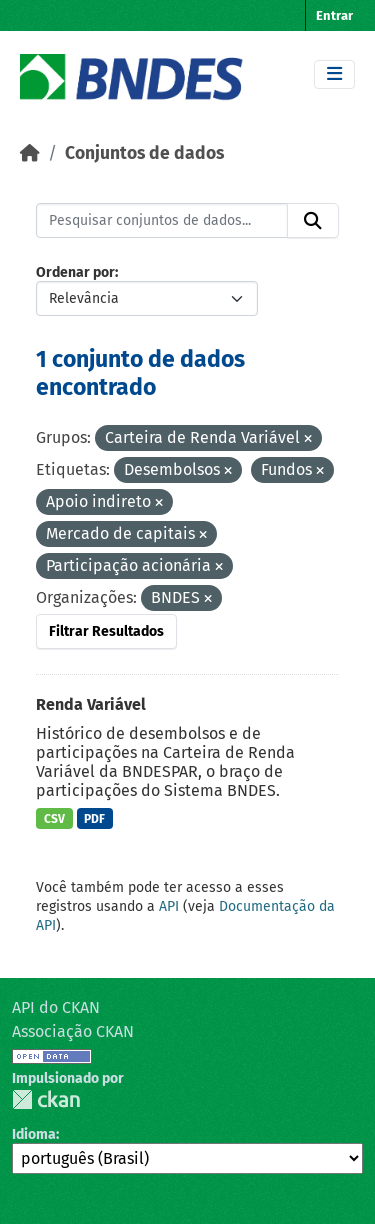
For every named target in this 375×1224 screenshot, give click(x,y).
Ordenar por (75, 272)
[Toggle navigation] (334, 74)
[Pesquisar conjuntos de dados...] (162, 221)
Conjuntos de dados (144, 153)
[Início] (30, 153)
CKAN (46, 1099)
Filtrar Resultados (106, 631)
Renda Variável (91, 704)
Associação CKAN (73, 1031)
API (169, 906)
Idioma (34, 1134)
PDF (94, 819)
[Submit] (313, 221)
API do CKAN (56, 1007)
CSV (54, 819)
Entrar (334, 15)
